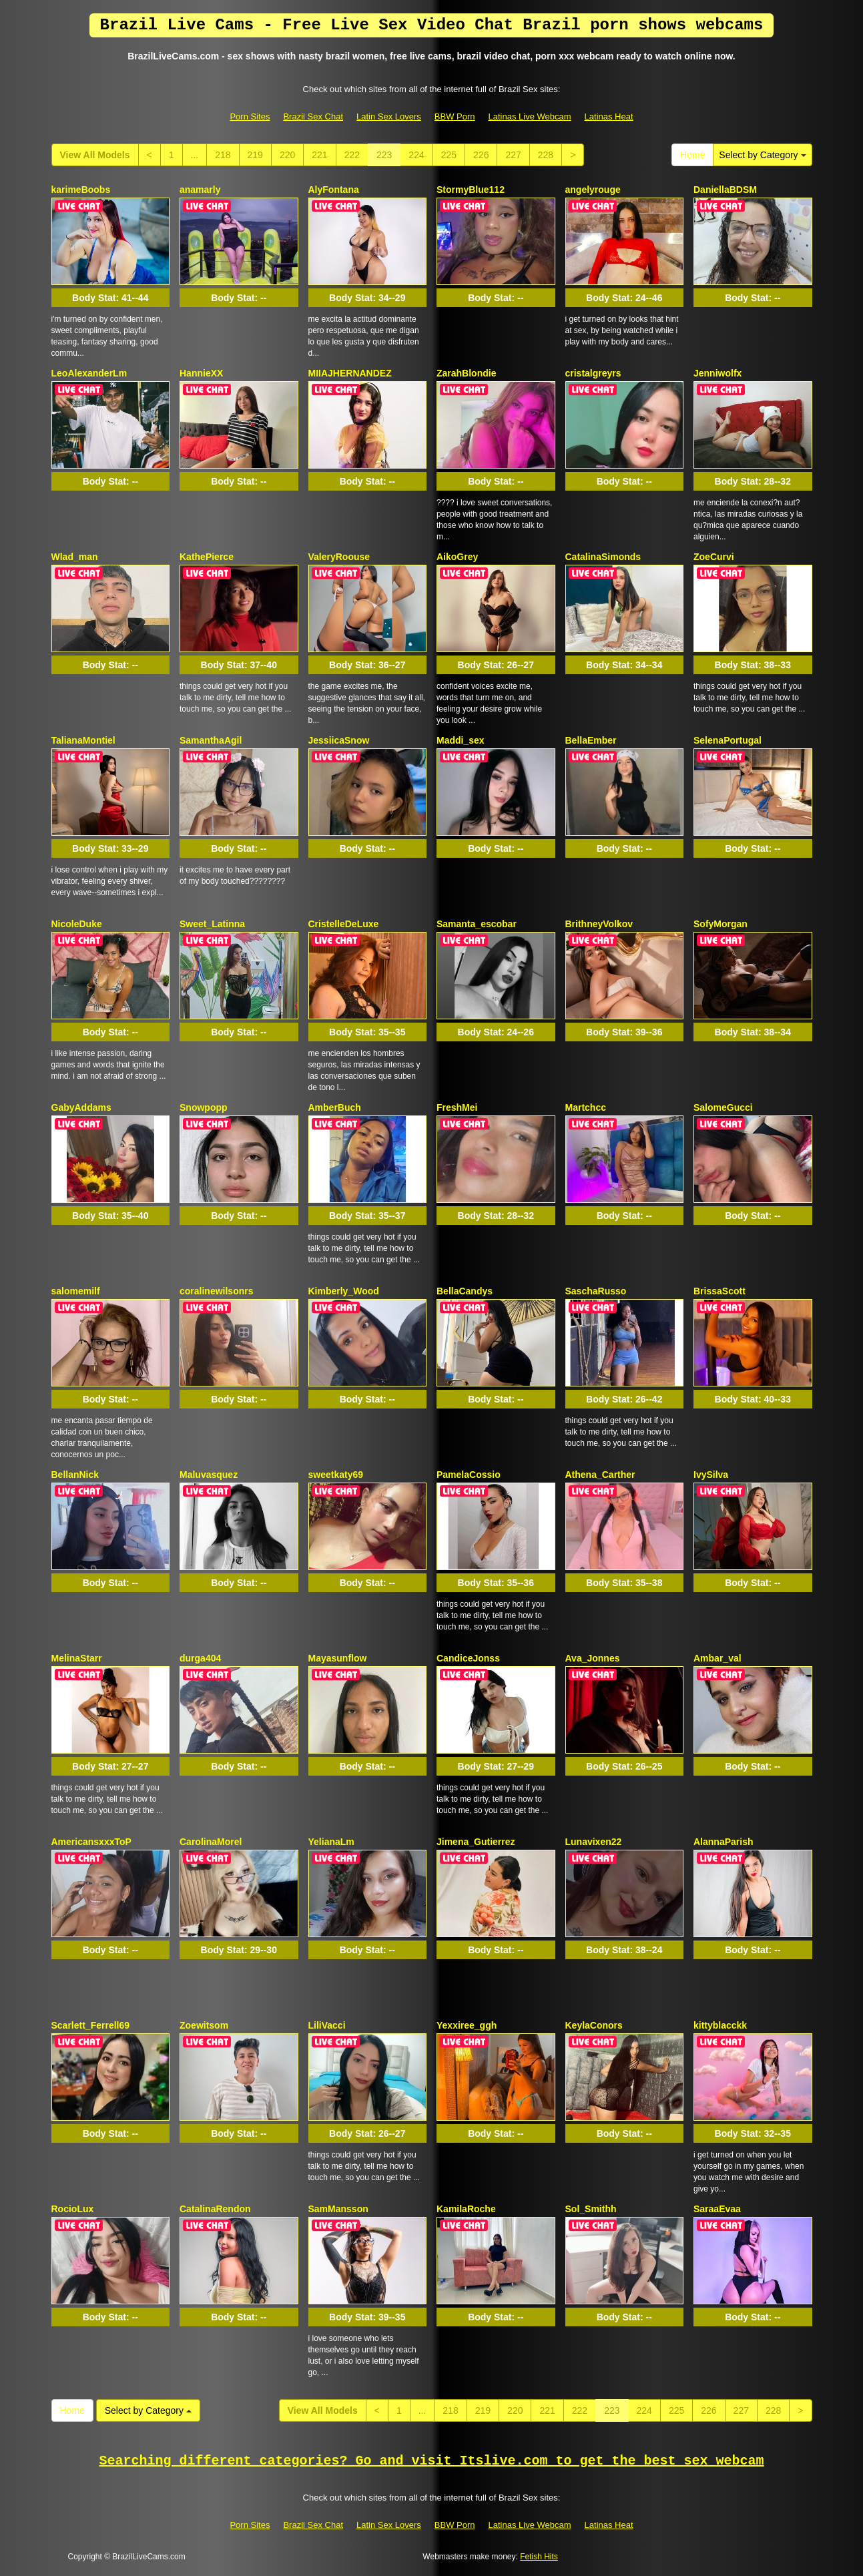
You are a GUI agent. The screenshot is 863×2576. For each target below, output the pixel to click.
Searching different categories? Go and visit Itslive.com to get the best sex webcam (431, 2461)
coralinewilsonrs (216, 1291)
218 (222, 155)
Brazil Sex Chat (313, 116)
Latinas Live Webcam (530, 116)
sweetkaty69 (336, 1474)
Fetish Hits (539, 2556)
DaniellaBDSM (725, 189)
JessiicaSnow (339, 740)
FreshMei (457, 1107)
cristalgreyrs (593, 373)
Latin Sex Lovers (388, 116)
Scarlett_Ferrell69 (90, 2025)
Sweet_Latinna (212, 924)
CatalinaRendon (215, 2209)
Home (692, 155)
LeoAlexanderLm (89, 373)
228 (545, 155)
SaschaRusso (596, 1291)
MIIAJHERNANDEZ (350, 373)
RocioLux (72, 2209)
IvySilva (710, 1474)
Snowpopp (204, 1107)
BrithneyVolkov (599, 924)
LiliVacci (327, 2025)
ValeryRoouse (339, 556)
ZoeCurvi (713, 556)
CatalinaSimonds (603, 556)
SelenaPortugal (727, 740)
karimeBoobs (81, 189)
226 (481, 155)
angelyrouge (593, 189)
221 (319, 155)
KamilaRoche (466, 2209)
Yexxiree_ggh (467, 2025)
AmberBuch (334, 1107)
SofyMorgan (720, 924)
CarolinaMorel (211, 1841)
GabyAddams (81, 1107)
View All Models (95, 155)
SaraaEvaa (717, 2209)
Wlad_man (74, 556)
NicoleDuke (76, 924)
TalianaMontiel (83, 740)
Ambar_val (717, 1658)
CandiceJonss (468, 1658)
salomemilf (75, 1291)
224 (416, 155)
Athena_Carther (600, 1474)
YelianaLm (331, 1841)
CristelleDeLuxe (343, 924)
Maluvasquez (209, 1474)
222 (352, 155)
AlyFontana (333, 189)
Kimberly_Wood (343, 1291)
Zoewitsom (204, 2025)
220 (287, 155)
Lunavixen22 (593, 1841)
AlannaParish (723, 1841)
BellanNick (75, 1474)
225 (449, 155)
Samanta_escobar (477, 924)
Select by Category (762, 155)
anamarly (200, 189)
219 (255, 155)
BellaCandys (465, 1291)
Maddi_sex (461, 740)
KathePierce (207, 556)
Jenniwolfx (717, 373)
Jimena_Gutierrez (476, 1841)
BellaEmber (591, 740)
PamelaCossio (469, 1474)
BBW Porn (455, 116)
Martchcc (585, 1107)
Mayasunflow (337, 1658)
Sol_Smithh (591, 2209)
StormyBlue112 (471, 189)
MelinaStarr (76, 1658)
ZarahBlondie (466, 373)
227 (513, 155)
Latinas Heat (609, 116)
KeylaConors (594, 2025)
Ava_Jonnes (592, 1658)
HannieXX (201, 373)
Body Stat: (110, 297)
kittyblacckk (720, 2025)
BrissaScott (719, 1291)
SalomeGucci (723, 1107)
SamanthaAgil (211, 740)
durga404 (200, 1658)
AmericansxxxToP (91, 1841)
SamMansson (338, 2209)
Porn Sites (250, 116)
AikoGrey (457, 556)
